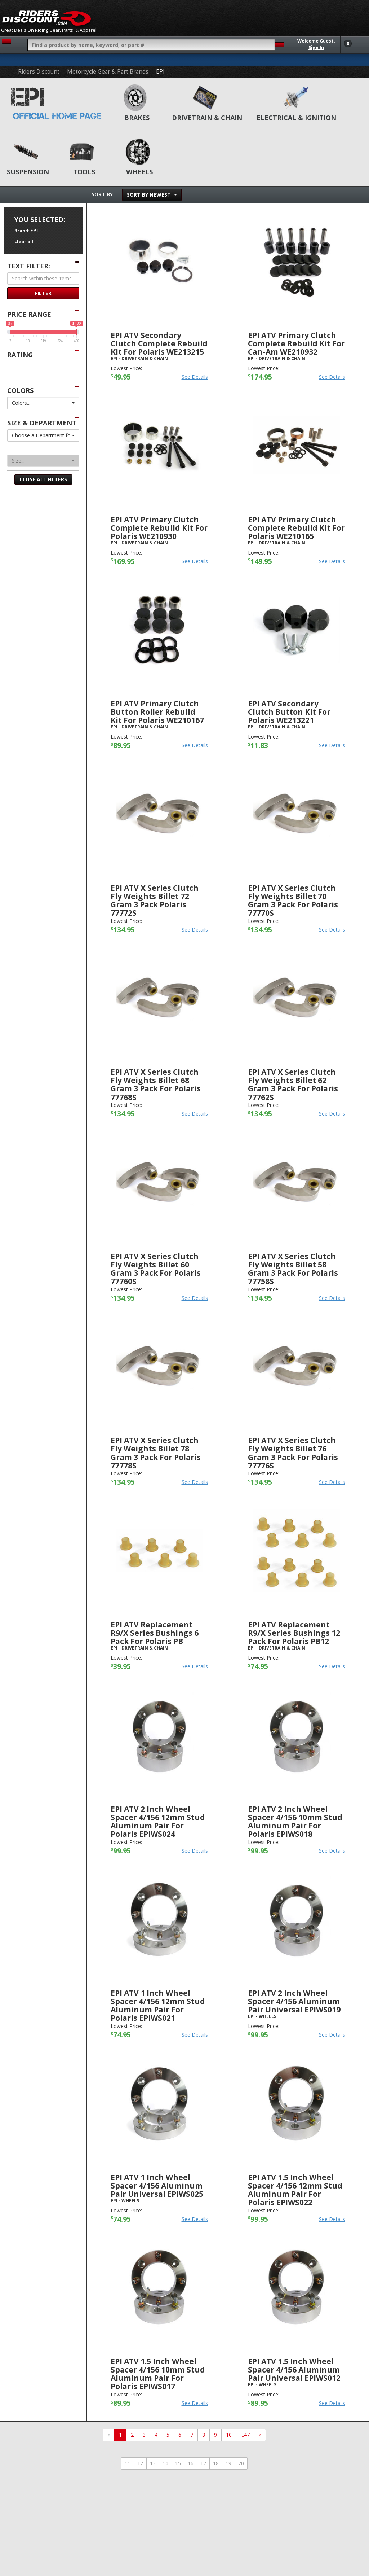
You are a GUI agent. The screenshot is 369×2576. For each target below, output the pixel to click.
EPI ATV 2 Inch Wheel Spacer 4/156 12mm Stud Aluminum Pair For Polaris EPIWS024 (158, 1821)
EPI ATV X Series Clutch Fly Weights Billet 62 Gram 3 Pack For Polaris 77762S (293, 1084)
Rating (20, 354)
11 (127, 2463)
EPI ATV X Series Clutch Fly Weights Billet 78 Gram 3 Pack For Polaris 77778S (156, 1452)
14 (165, 2463)
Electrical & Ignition (296, 117)
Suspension (28, 171)
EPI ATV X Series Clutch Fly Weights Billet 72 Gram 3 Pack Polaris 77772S (155, 900)
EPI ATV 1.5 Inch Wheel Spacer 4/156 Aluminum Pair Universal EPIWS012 (294, 2369)
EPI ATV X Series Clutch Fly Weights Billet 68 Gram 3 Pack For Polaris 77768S (156, 1084)
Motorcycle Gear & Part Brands (107, 71)
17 (203, 2463)
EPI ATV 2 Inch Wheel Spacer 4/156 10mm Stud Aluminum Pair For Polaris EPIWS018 (295, 1821)
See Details (195, 376)
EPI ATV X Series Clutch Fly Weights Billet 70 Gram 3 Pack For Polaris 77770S (293, 900)
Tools (84, 171)
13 (153, 2463)
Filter (43, 293)
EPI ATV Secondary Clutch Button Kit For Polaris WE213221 (289, 711)
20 (241, 2463)
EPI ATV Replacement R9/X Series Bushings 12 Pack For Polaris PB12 (294, 1633)
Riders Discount (38, 71)
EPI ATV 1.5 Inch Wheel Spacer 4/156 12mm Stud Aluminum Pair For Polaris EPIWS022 (295, 2189)
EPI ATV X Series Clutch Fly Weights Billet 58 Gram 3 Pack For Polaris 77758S (293, 1268)
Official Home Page (57, 116)
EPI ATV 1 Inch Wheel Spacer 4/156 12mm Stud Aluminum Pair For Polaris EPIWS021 (158, 2005)
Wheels (139, 171)
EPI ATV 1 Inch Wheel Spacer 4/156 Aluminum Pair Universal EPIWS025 (157, 2185)
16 (191, 2463)
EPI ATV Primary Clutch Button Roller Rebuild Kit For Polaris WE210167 (157, 711)
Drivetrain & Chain (207, 117)
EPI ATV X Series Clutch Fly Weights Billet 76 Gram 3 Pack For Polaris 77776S (293, 1452)
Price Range (29, 314)
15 (178, 2463)
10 (229, 2434)
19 (228, 2463)
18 (216, 2463)
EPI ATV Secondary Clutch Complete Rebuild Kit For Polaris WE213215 (159, 343)
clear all (23, 241)
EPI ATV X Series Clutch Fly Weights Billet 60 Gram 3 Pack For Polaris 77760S (156, 1268)
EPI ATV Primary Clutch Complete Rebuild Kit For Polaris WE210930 (159, 527)
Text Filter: (28, 266)
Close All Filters (43, 479)
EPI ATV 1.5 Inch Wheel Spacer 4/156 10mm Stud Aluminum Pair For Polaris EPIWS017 (158, 2373)
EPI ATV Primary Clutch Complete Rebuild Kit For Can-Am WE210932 (296, 343)
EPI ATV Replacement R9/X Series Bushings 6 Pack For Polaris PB (155, 1633)
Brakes (137, 117)
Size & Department (41, 423)
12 (140, 2463)
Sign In (316, 47)
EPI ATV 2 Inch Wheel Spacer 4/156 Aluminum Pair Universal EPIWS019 (294, 2001)
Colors (20, 390)
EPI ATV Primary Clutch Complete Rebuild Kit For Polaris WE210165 (296, 527)
